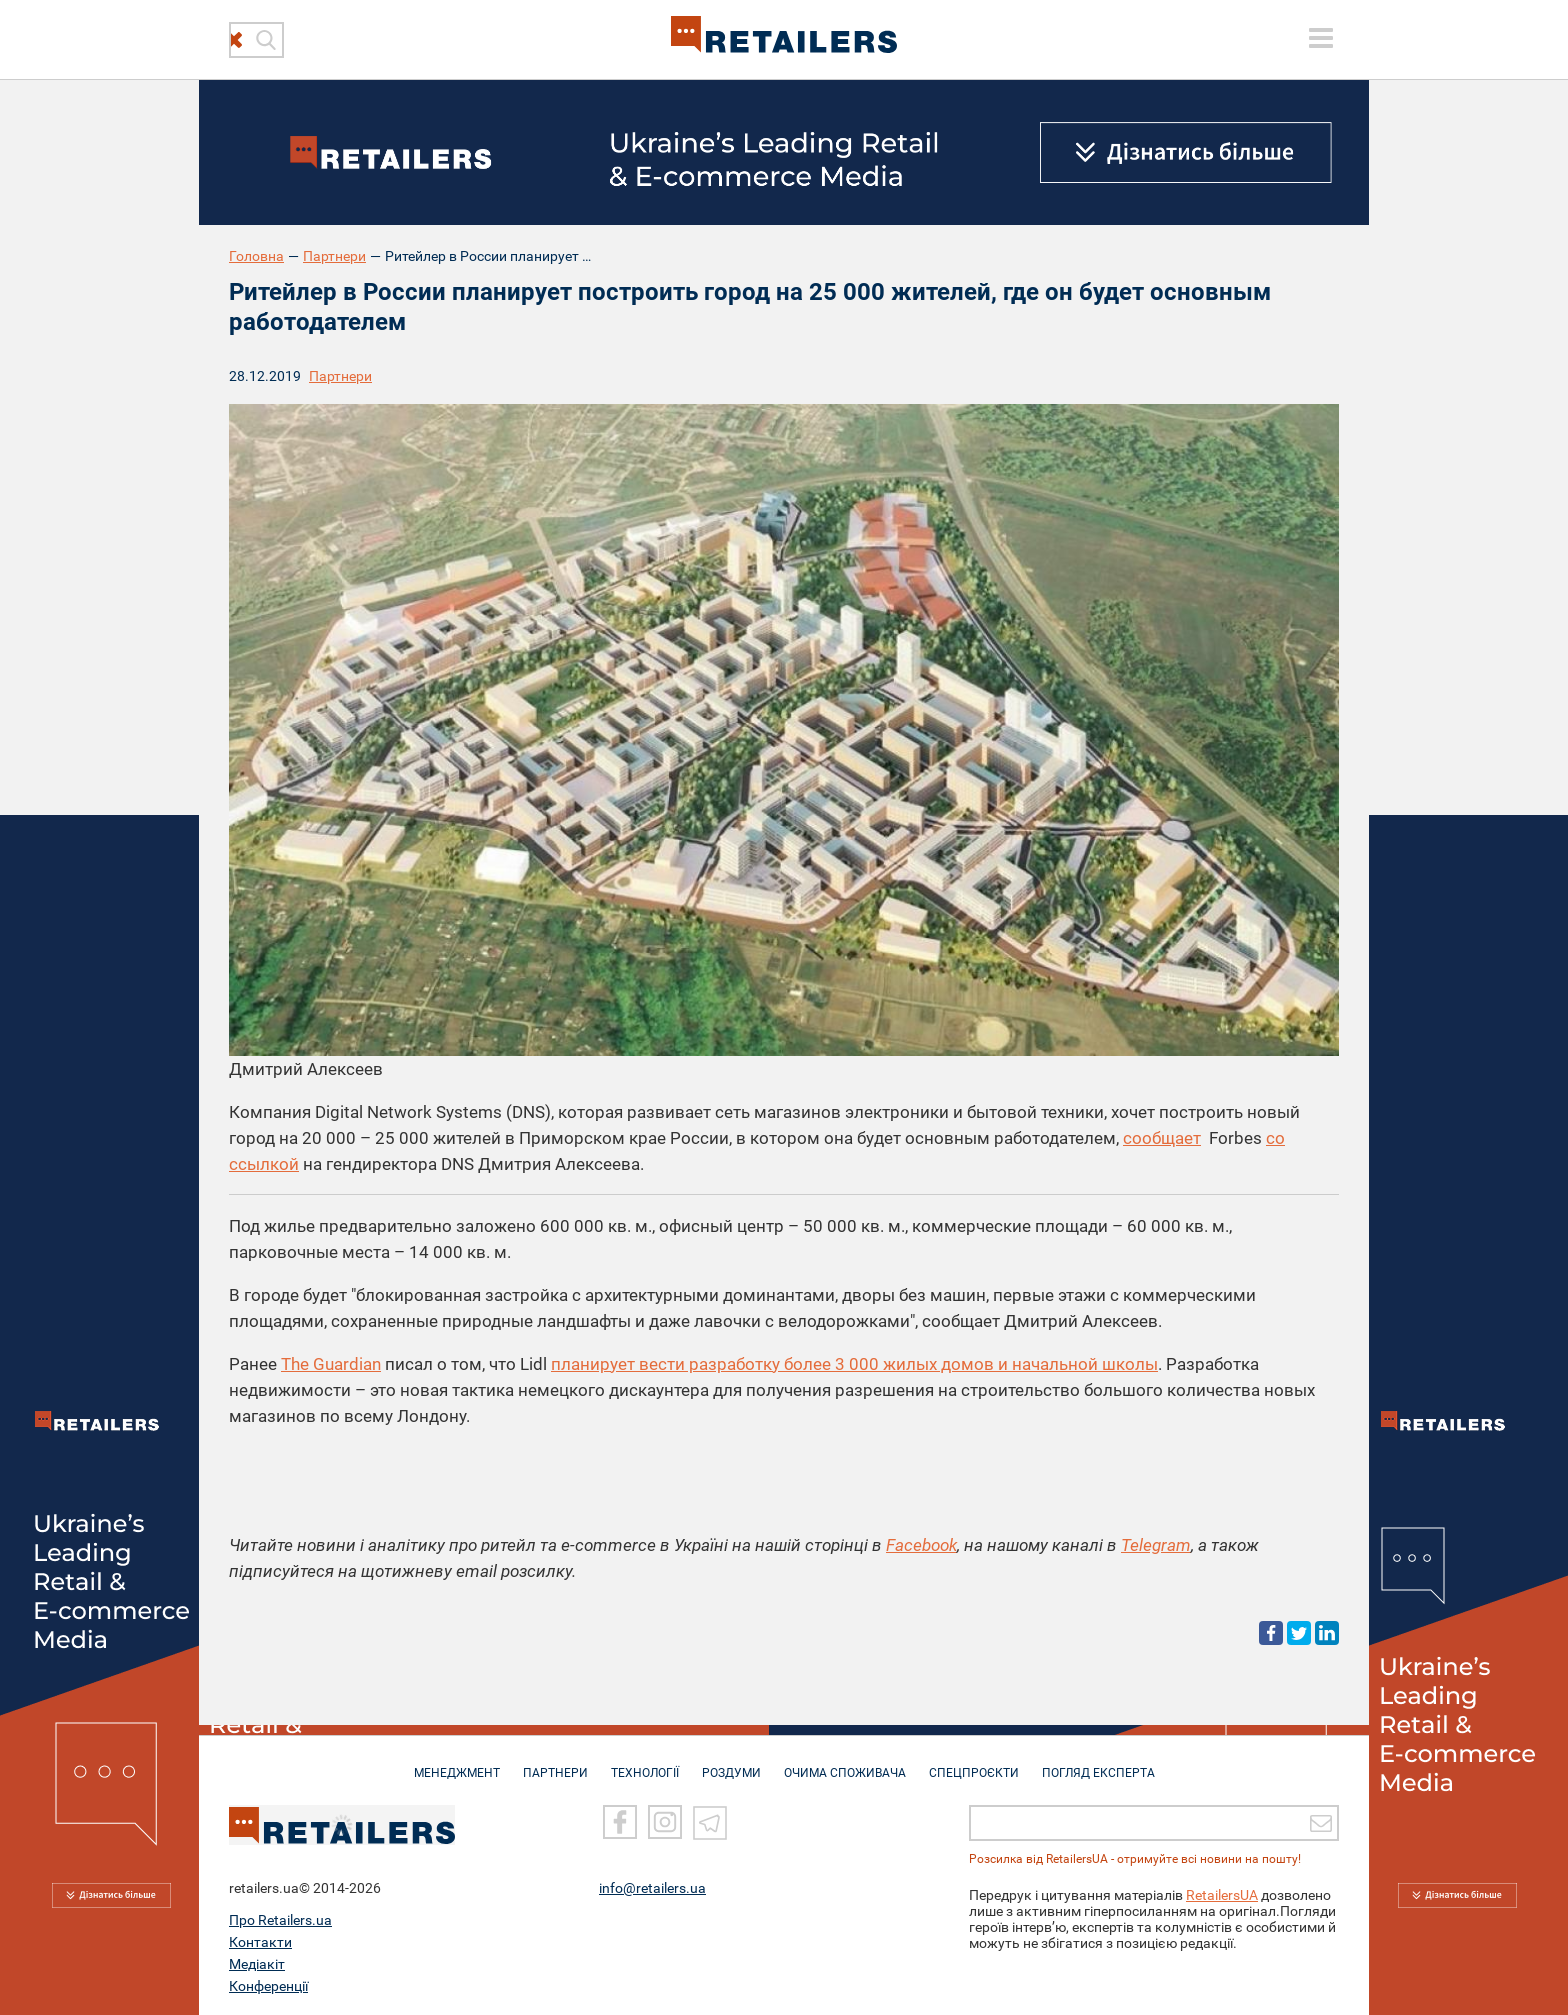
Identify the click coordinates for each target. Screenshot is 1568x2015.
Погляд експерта (1098, 1763)
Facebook (921, 1545)
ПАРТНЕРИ (555, 1763)
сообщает (1162, 1138)
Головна (256, 256)
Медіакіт (257, 1962)
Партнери (334, 256)
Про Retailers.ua (280, 1918)
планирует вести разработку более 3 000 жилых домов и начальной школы (854, 1364)
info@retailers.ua (652, 1886)
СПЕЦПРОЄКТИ (974, 1763)
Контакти (260, 1940)
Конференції (268, 1984)
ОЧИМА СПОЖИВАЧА (845, 1763)
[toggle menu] (1321, 38)
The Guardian (331, 1364)
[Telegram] (710, 1820)
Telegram (1156, 1545)
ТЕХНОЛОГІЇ (645, 1763)
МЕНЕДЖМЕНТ (457, 1763)
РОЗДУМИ (731, 1763)
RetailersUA (1222, 1893)
